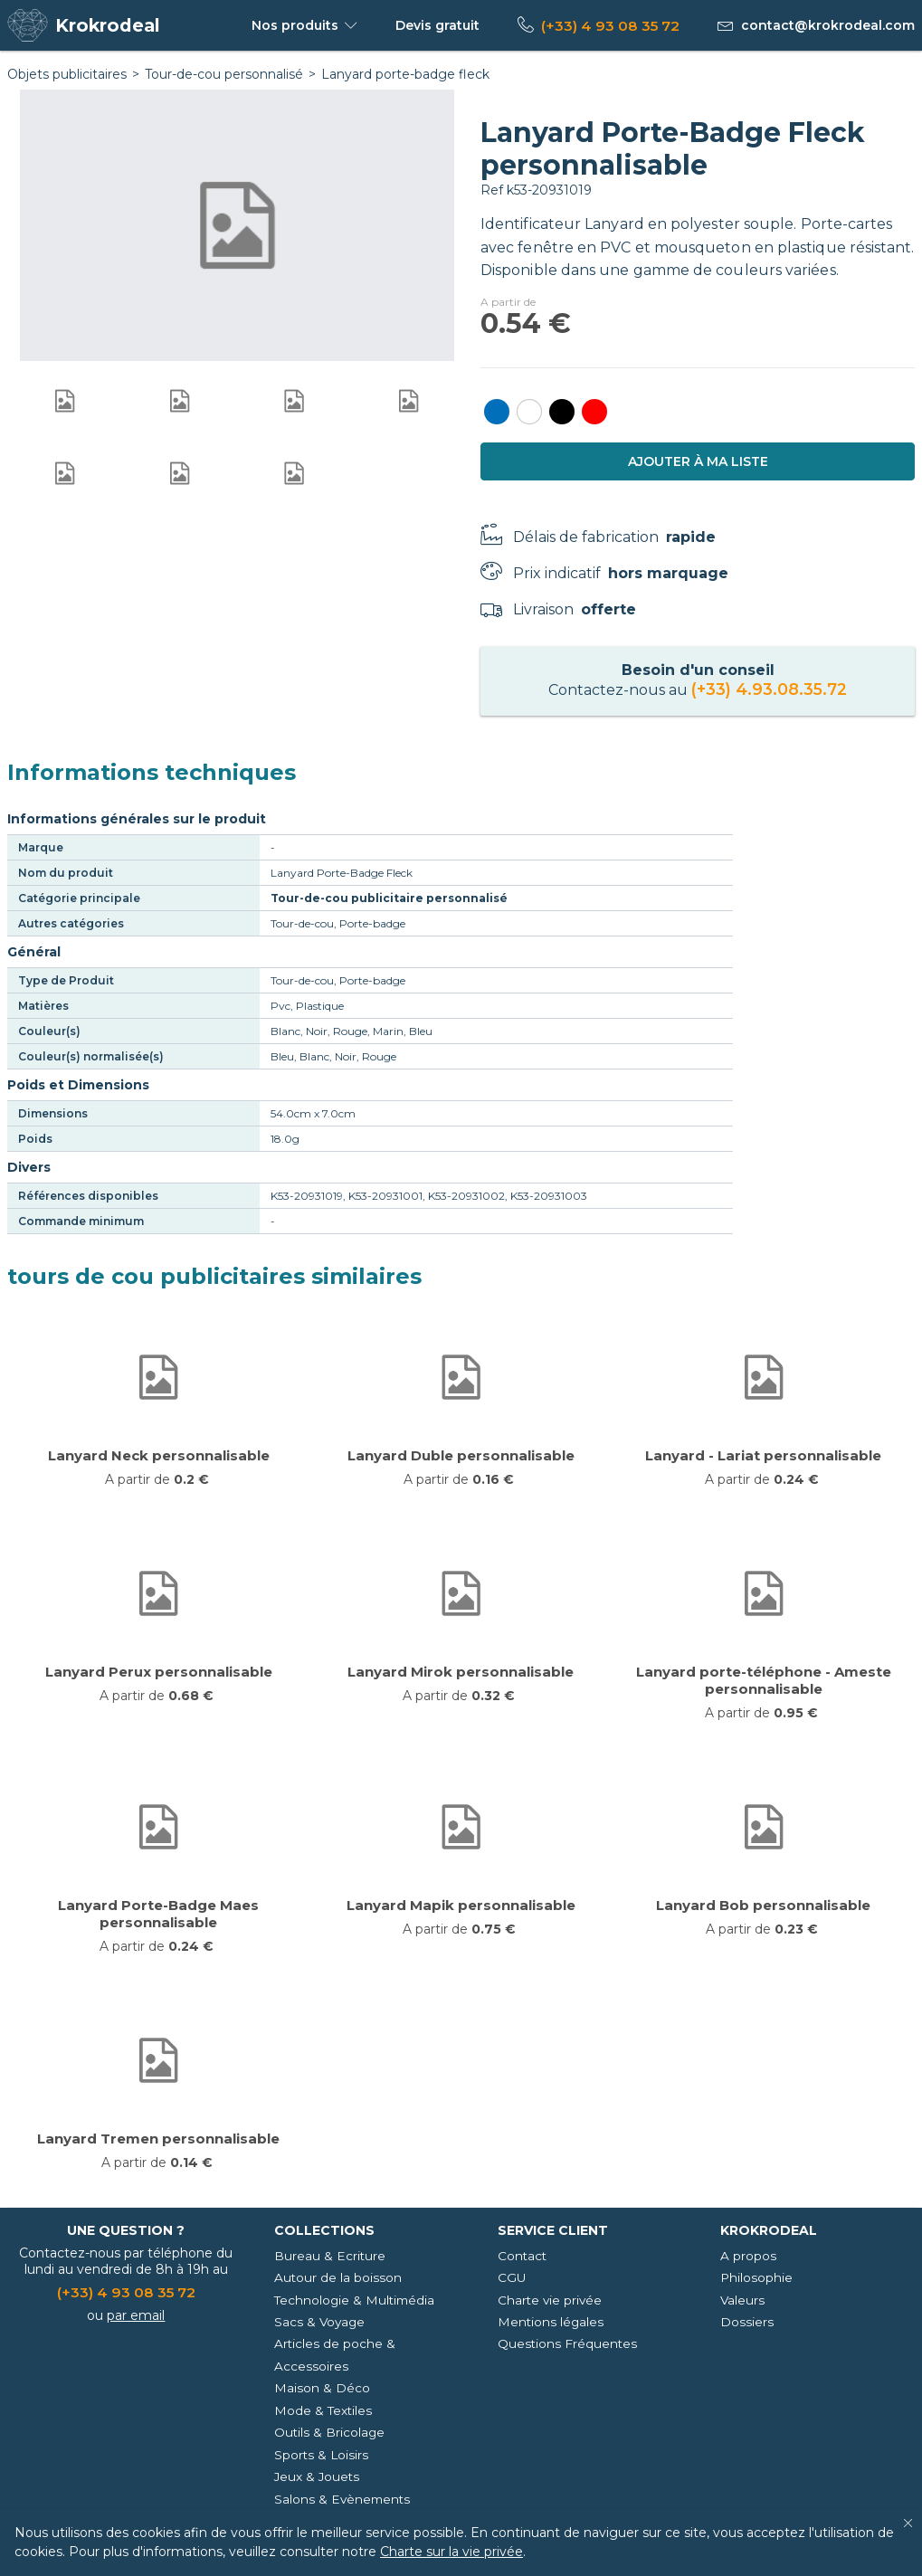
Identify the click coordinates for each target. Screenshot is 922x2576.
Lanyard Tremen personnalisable (158, 2138)
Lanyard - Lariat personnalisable (763, 1455)
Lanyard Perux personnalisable (158, 1671)
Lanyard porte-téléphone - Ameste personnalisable (763, 1680)
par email (136, 2315)
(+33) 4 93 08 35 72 (610, 25)
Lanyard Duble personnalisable (461, 1455)
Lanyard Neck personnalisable (159, 1455)
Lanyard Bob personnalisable (763, 1905)
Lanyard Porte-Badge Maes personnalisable (158, 1913)
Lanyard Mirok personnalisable (460, 1671)
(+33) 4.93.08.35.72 (769, 689)
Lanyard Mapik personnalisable (461, 1905)
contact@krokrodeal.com (828, 25)
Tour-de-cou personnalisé (224, 74)
